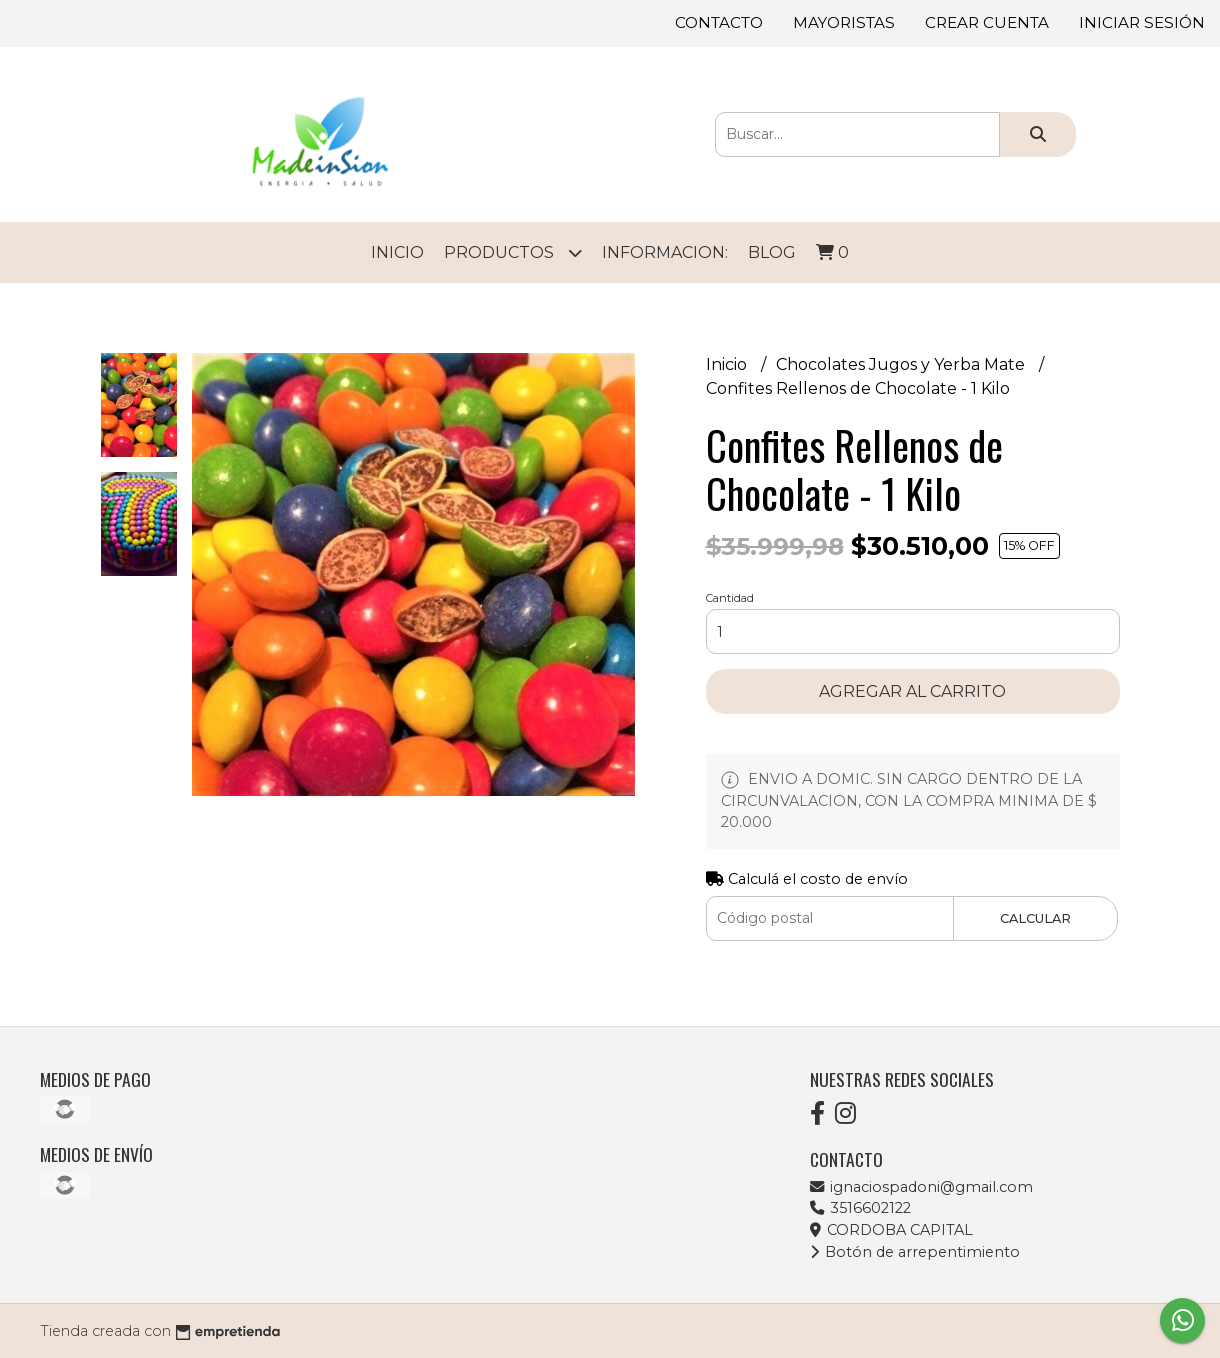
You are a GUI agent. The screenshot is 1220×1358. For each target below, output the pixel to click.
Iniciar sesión (1142, 22)
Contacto (719, 22)
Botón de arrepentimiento (915, 1252)
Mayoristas (844, 22)
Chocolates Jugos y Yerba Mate (902, 364)
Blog (772, 252)
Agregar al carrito (912, 691)
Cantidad (730, 598)
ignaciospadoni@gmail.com (921, 1187)
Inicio (397, 252)
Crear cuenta (987, 22)
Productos (513, 252)
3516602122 (860, 1208)
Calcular (1035, 918)
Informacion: (665, 252)
